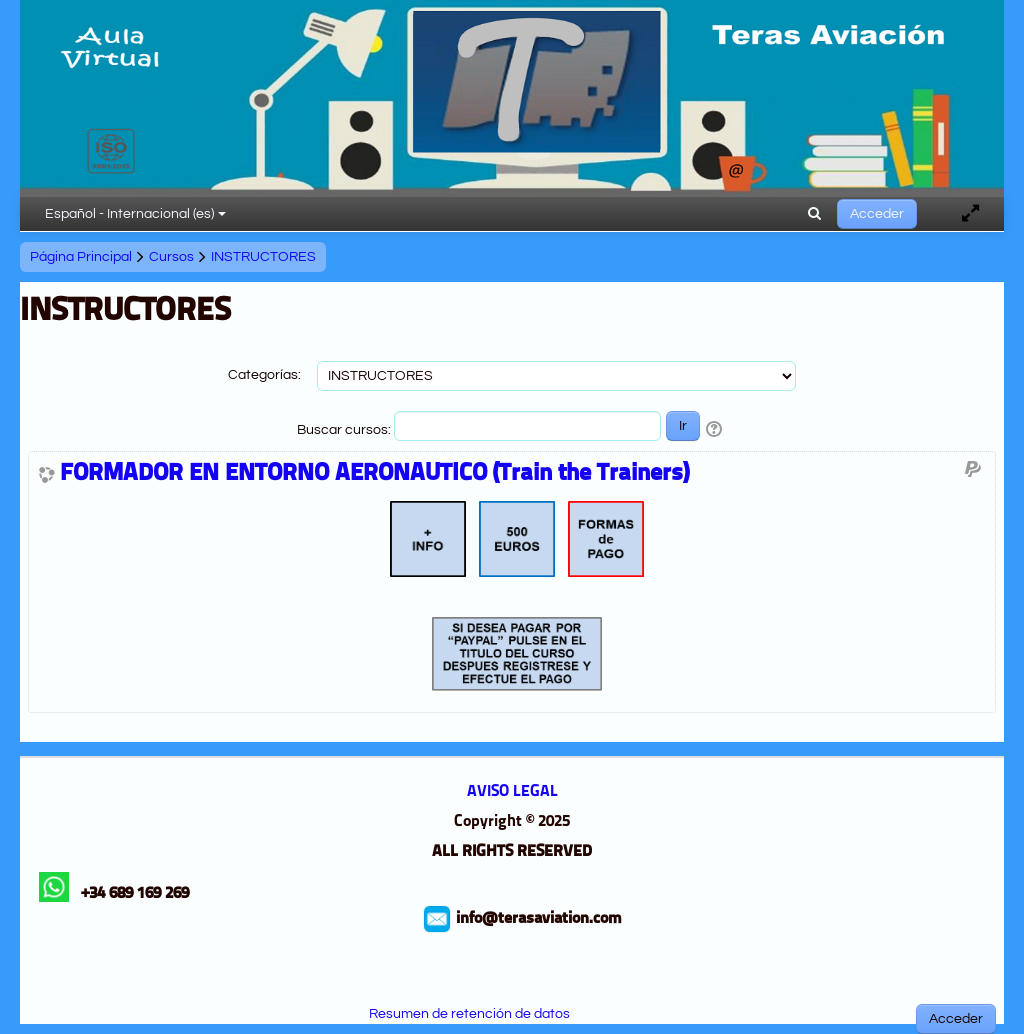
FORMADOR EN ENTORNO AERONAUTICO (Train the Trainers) (374, 474)
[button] (814, 214)
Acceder (877, 214)
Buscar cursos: (345, 430)
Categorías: (264, 375)
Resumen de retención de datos (469, 1014)
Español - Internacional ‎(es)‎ (135, 214)
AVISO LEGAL (512, 792)
